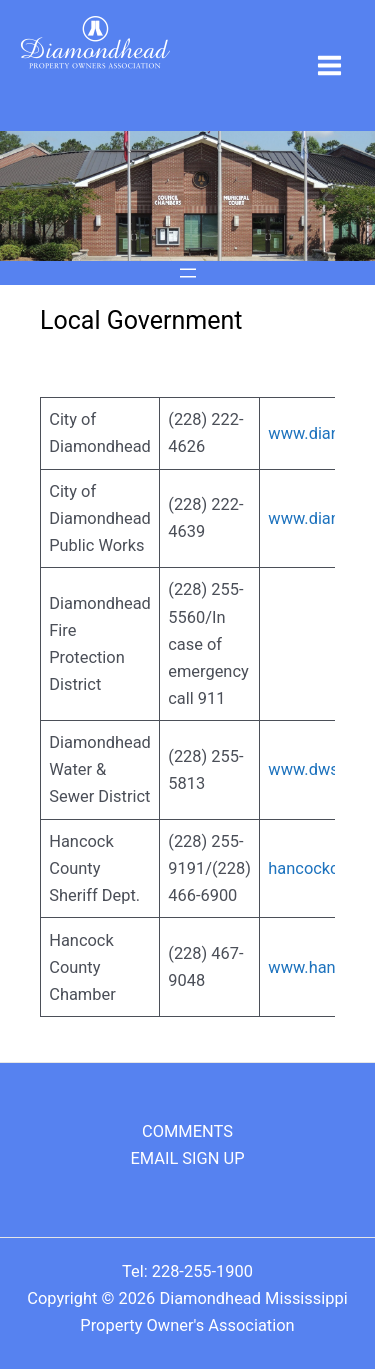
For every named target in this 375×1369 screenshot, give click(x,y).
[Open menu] (188, 273)
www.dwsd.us (318, 769)
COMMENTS (187, 1131)
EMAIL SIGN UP (187, 1158)
